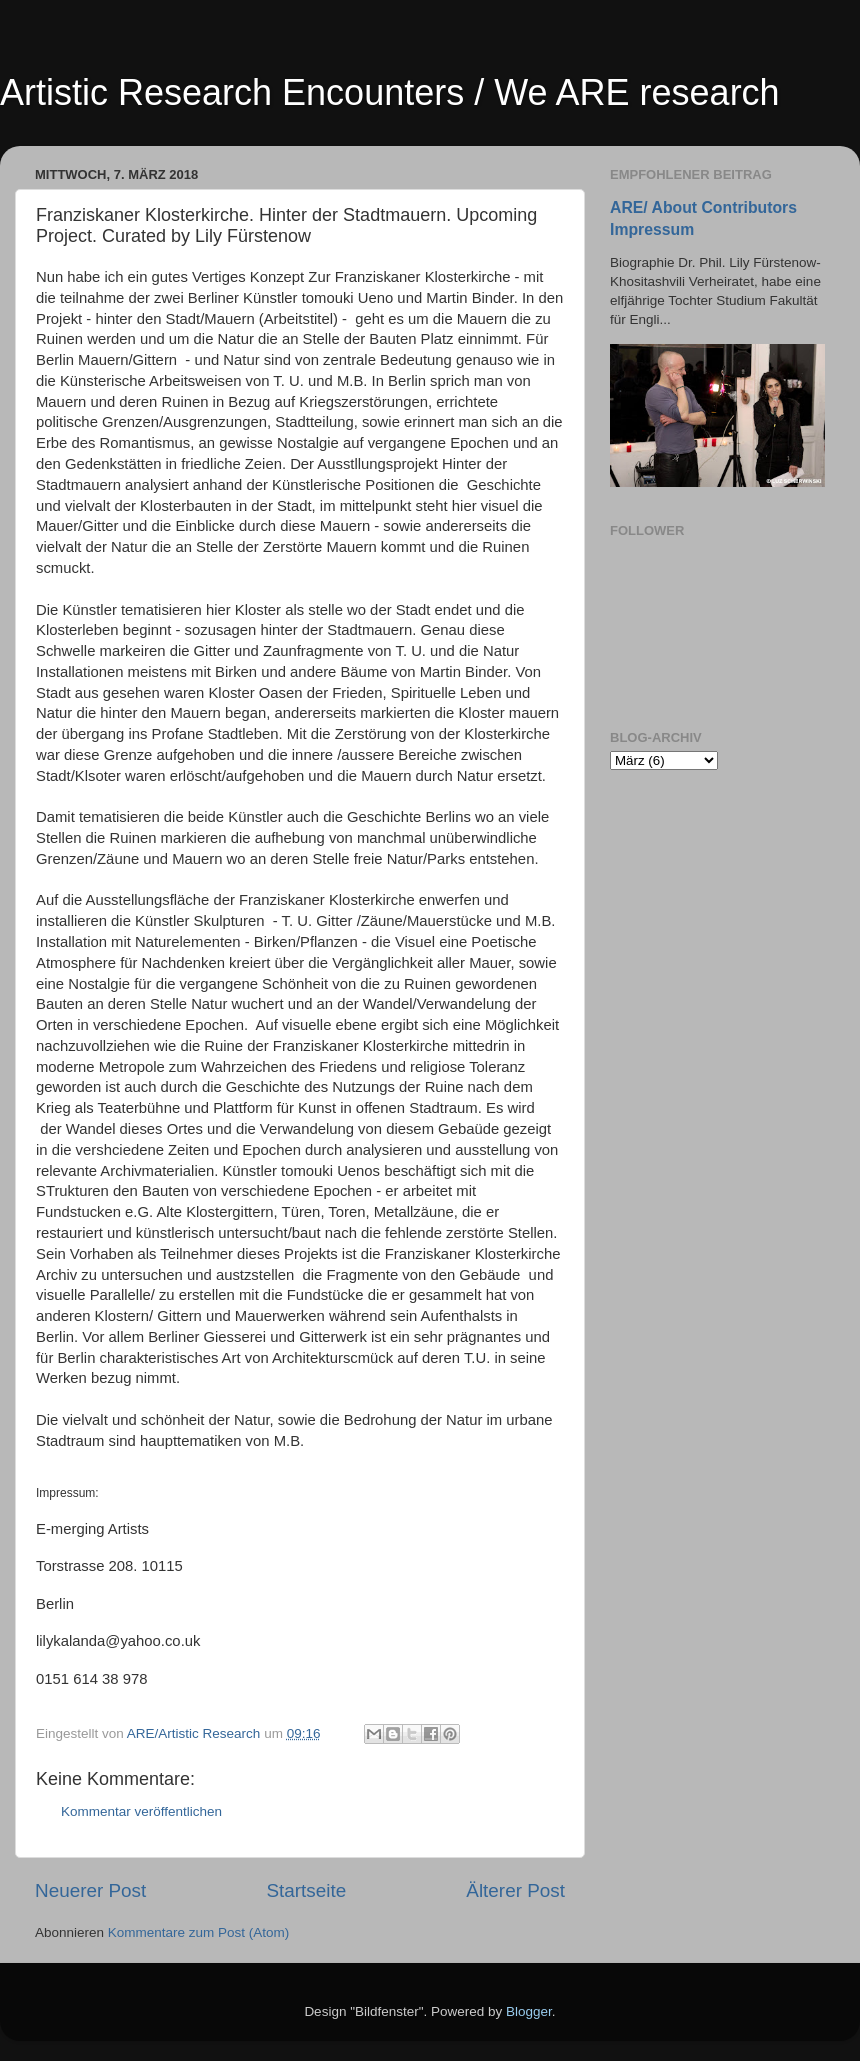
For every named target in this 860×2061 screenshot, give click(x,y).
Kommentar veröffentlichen (141, 1811)
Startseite (306, 1890)
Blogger (529, 2011)
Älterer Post (515, 1890)
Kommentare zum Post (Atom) (199, 1932)
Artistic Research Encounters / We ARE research (390, 92)
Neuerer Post (90, 1890)
